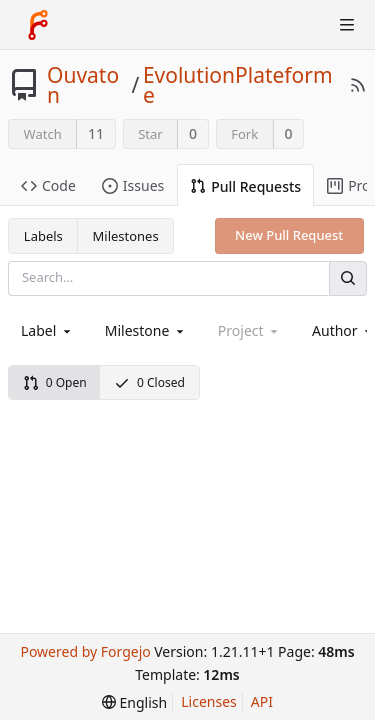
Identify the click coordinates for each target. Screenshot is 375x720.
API (262, 701)
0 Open (55, 382)
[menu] (134, 702)
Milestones (126, 236)
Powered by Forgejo (85, 651)
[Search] (348, 278)
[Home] (38, 25)
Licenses (209, 701)
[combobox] (47, 330)
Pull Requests (245, 186)
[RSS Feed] (358, 85)
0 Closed (149, 382)
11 (96, 133)
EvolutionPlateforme (238, 85)
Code (48, 185)
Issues (133, 185)
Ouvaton (83, 85)
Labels (43, 236)
